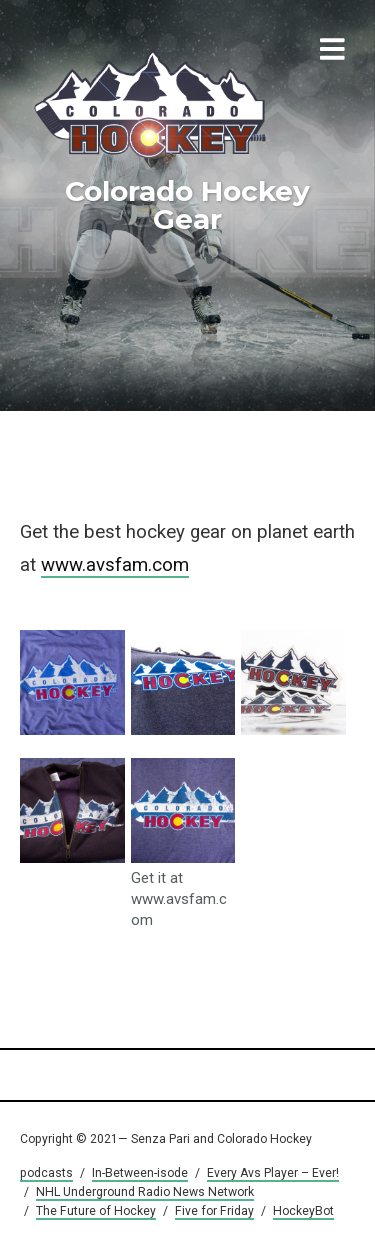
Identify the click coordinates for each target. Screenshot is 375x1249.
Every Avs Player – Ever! (273, 1173)
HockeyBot (303, 1211)
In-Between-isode (140, 1173)
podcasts (46, 1173)
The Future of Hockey (96, 1211)
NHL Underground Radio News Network (145, 1192)
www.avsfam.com (115, 565)
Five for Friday (214, 1211)
